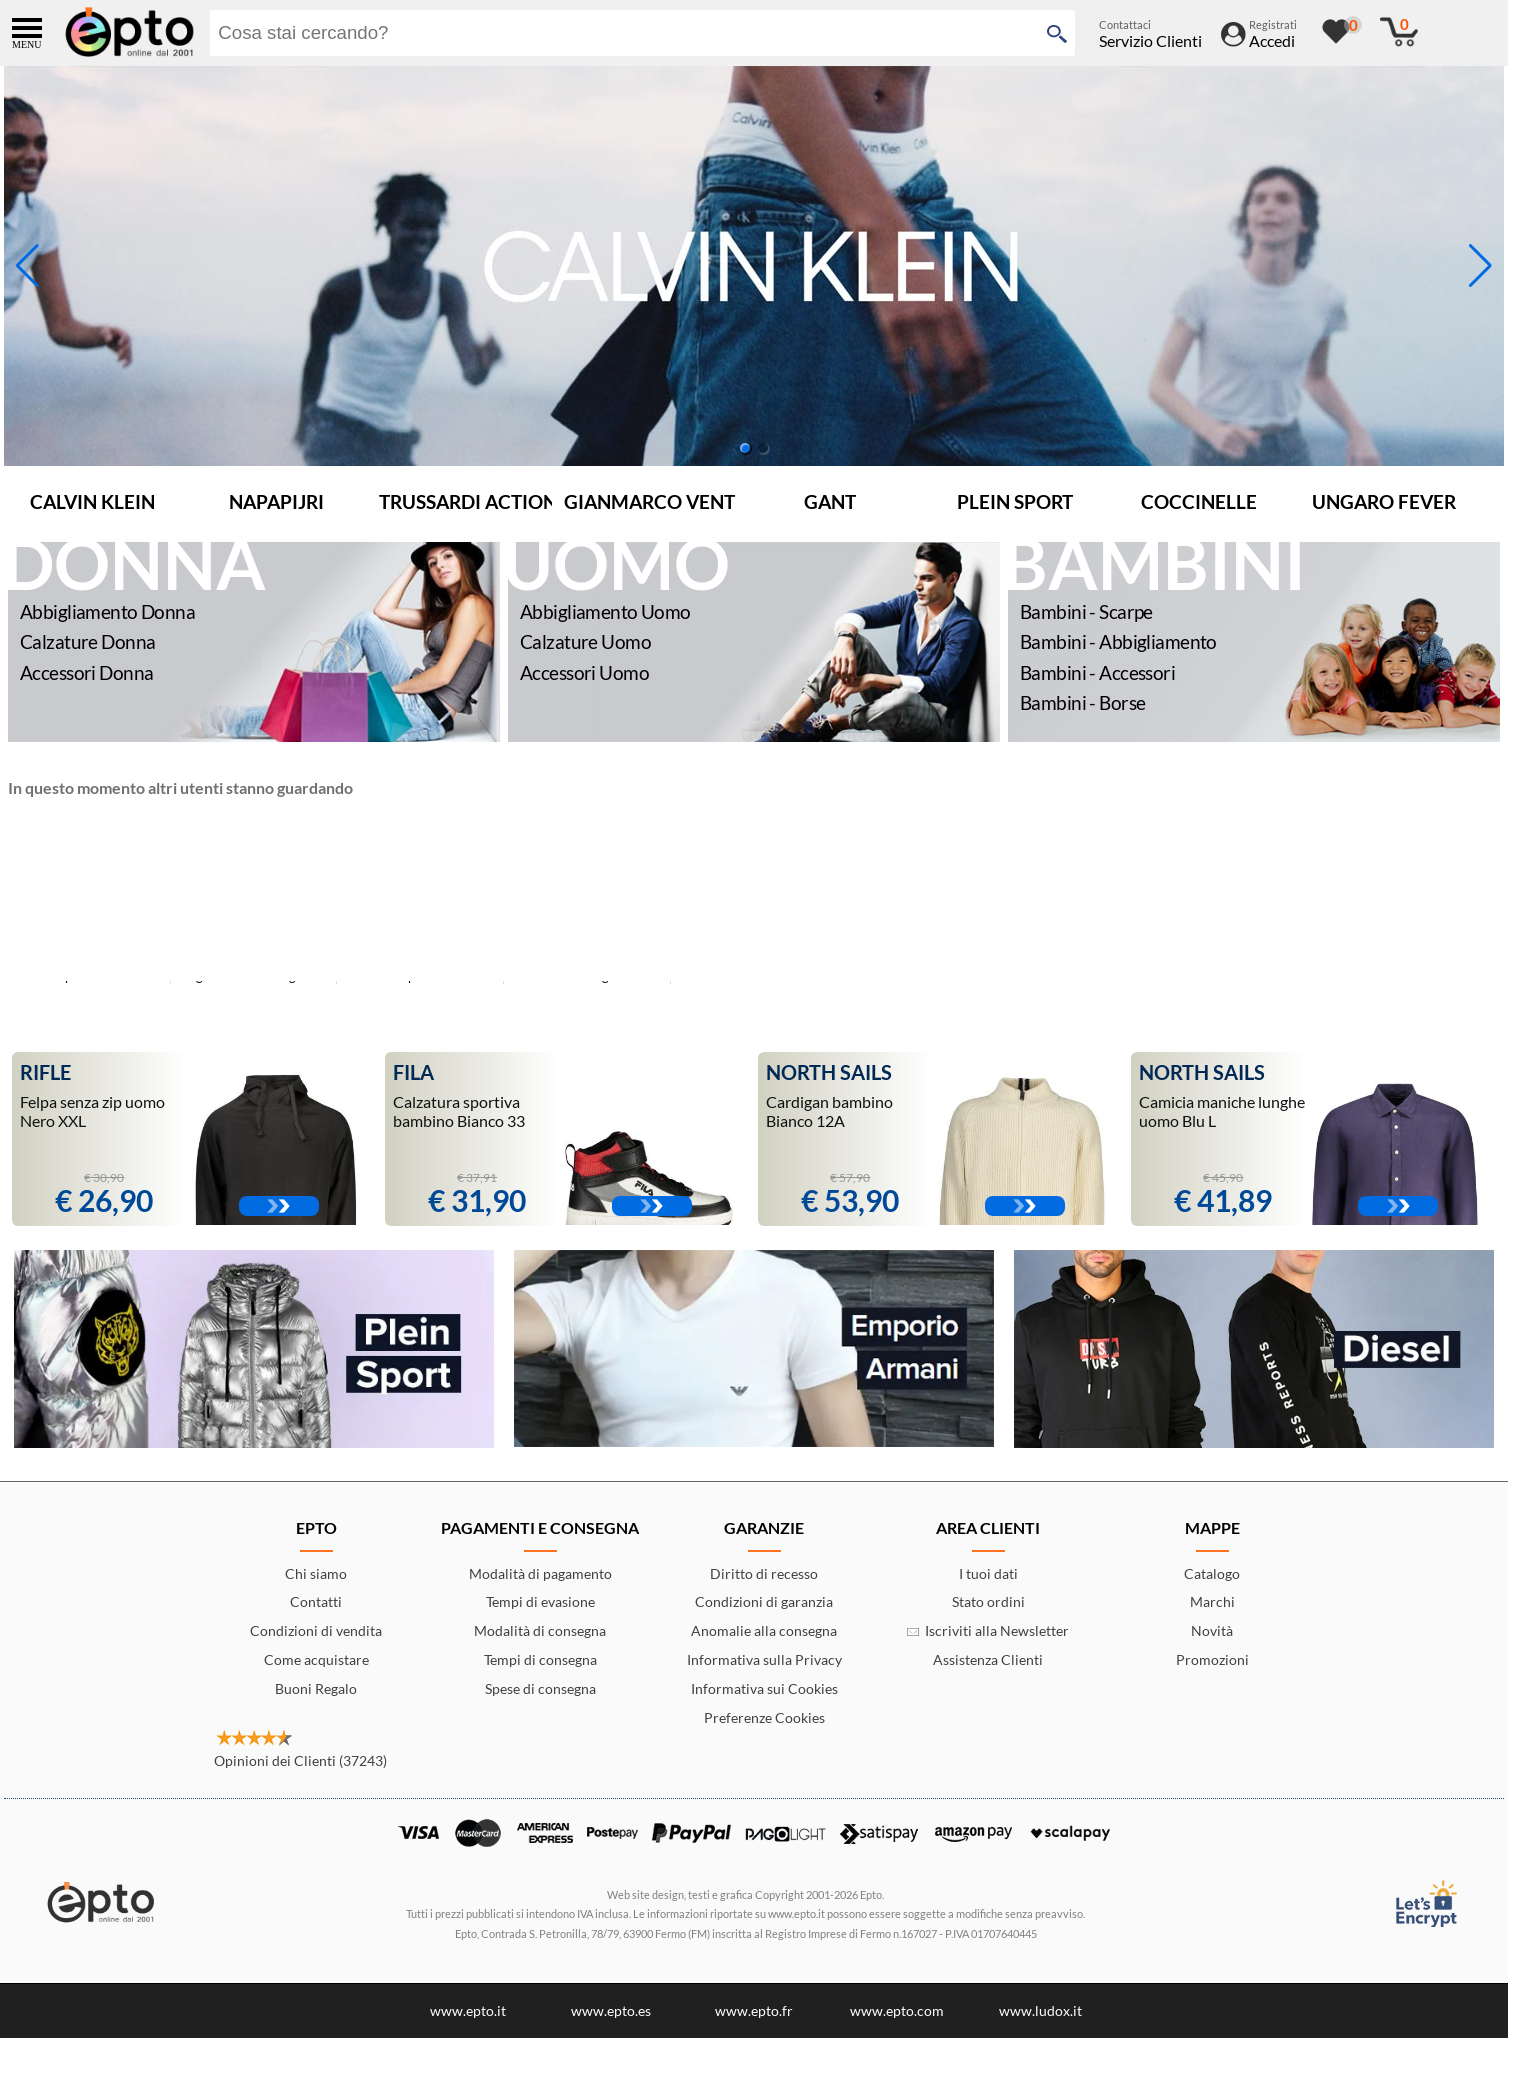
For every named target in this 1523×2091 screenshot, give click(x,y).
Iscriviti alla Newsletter (988, 1630)
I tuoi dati (988, 1573)
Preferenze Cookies (764, 1717)
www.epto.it (468, 2010)
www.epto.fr (754, 2010)
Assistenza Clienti (988, 1659)
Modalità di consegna (540, 1630)
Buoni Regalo (316, 1688)
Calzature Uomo (585, 641)
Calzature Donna (87, 641)
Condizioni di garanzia (764, 1601)
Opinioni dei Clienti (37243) (300, 1760)
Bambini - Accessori (1097, 672)
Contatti (316, 1601)
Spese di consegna (540, 1688)
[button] (1480, 266)
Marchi (1212, 1601)
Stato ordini (988, 1601)
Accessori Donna (86, 672)
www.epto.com (897, 2010)
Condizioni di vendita (316, 1630)
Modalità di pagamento (540, 1573)
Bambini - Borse (1082, 702)
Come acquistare (316, 1659)
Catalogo (1212, 1573)
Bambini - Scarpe (1086, 611)
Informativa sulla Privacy (764, 1659)
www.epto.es (611, 2010)
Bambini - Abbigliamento (1118, 641)
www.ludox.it (1040, 2010)
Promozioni (1212, 1659)
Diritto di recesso (764, 1573)
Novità (1212, 1630)
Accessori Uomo (584, 672)
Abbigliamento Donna (107, 611)
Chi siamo (316, 1573)
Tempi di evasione (540, 1601)
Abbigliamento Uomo (605, 611)
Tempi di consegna (540, 1659)
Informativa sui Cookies (764, 1688)
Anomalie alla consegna (764, 1630)
